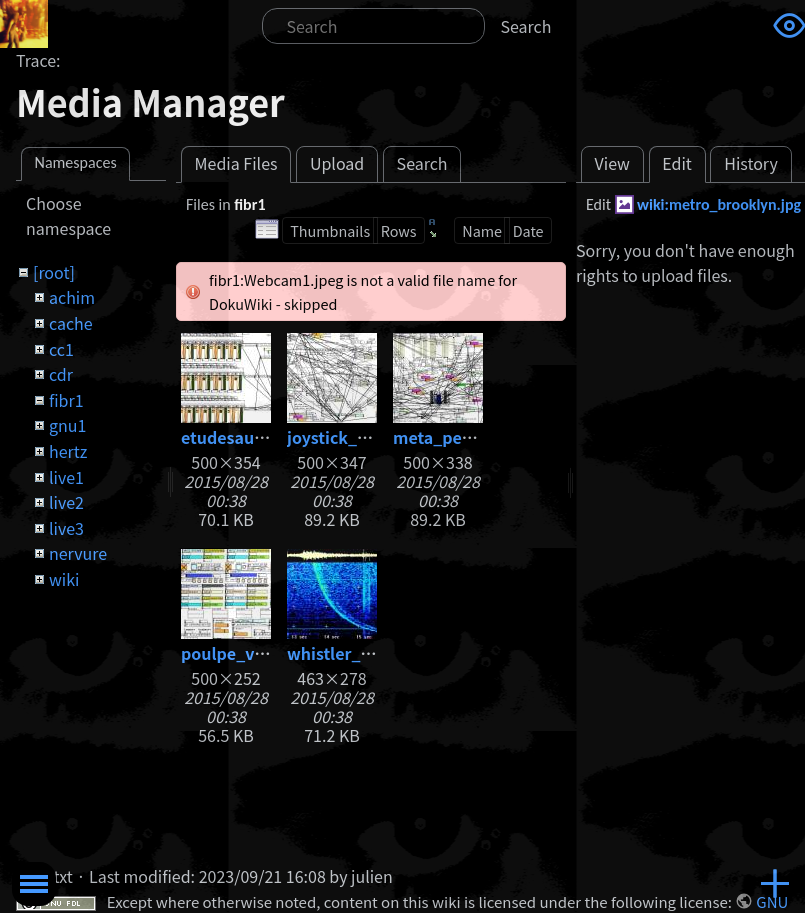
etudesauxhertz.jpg (258, 437)
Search (526, 26)
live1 (66, 477)
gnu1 (67, 425)
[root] (54, 272)
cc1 (61, 349)
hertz (68, 451)
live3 (66, 528)
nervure (78, 553)
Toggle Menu (34, 884)
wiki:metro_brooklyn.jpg (719, 204)
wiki (64, 579)
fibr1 (66, 400)
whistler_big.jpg (351, 653)
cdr (61, 374)
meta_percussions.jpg (480, 437)
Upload (337, 163)
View (612, 163)
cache (71, 323)
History (751, 163)
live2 (66, 502)
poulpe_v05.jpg (242, 653)
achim (72, 297)
